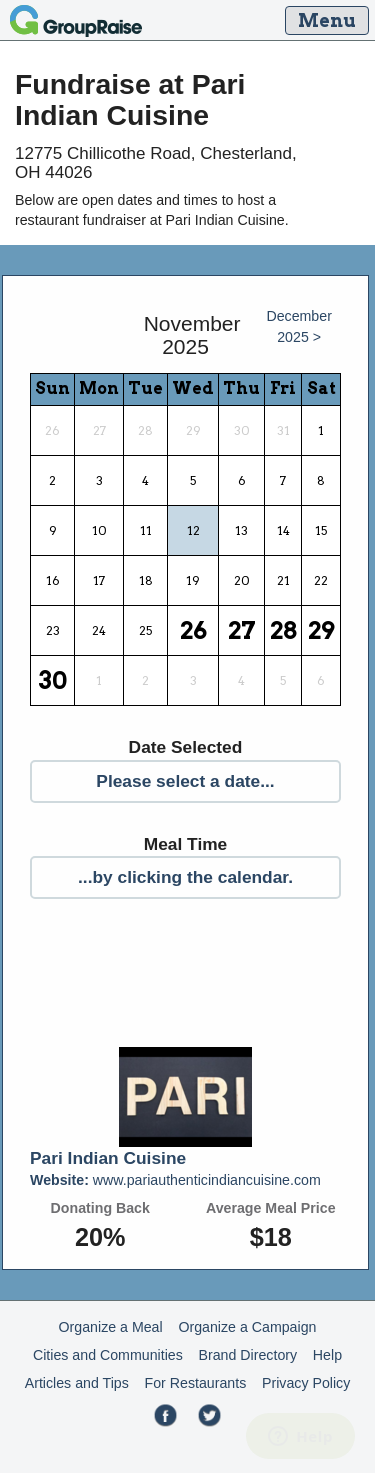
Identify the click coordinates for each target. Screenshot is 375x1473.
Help (327, 1355)
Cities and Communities (108, 1355)
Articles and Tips (77, 1383)
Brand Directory (248, 1355)
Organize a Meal (111, 1327)
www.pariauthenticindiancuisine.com (175, 1180)
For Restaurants (196, 1383)
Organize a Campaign (247, 1327)
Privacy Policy (306, 1383)
